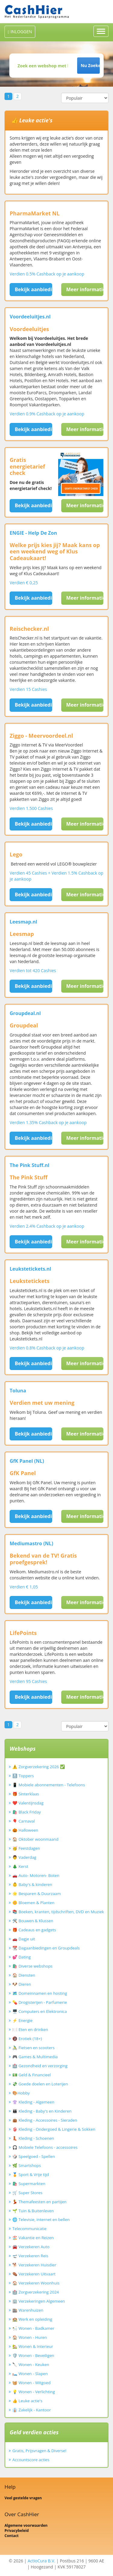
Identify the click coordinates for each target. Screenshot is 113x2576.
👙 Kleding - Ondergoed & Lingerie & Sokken (53, 2129)
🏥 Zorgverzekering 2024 (35, 2292)
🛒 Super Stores (27, 2192)
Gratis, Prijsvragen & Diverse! (39, 2450)
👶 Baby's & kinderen (32, 1884)
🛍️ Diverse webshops (32, 1966)
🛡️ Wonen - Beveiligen (33, 2355)
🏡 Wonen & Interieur (32, 2346)
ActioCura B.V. (41, 2561)
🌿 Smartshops (26, 2165)
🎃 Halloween (25, 1830)
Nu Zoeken (90, 65)
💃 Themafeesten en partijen (39, 2201)
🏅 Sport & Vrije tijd (30, 2174)
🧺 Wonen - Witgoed (31, 2382)
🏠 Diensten (23, 1975)
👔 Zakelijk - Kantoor (31, 2410)
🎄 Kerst (20, 1866)
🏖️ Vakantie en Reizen (33, 2237)
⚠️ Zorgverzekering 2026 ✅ (38, 1766)
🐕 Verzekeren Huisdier (34, 2265)
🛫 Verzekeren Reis (30, 2255)
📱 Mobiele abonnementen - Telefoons (48, 1785)
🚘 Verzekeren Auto (30, 2246)
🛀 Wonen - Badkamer (33, 2328)
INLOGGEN (20, 31)
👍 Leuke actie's (27, 2401)
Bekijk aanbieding (33, 289)
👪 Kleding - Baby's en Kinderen (41, 2111)
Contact (12, 2535)
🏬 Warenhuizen (27, 2310)
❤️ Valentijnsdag (27, 1803)
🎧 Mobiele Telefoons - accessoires (44, 2147)
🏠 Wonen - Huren (29, 2337)
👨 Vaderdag (24, 1857)
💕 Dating (21, 1957)
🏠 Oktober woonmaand (35, 1839)
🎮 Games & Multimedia (35, 2056)
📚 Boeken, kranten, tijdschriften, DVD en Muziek (58, 1911)
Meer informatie (85, 289)
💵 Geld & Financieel (31, 2075)
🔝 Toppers (23, 1775)
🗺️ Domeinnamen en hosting (39, 1993)
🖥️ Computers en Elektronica (39, 2011)
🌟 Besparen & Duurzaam (36, 1893)
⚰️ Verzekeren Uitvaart (33, 2274)
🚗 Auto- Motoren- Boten (35, 1875)
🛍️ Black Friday (26, 1812)
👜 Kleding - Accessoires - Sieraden (44, 2120)
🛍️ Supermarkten (28, 2183)
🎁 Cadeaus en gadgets (34, 1930)
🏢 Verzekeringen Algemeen (38, 2301)
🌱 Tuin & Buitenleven (33, 2210)
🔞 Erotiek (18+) (27, 2038)
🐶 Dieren (21, 1984)
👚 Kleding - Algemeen (33, 2102)
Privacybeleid (17, 2530)
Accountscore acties (30, 2459)
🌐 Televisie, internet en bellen (41, 2219)
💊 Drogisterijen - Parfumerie (39, 2002)
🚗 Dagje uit (23, 1939)
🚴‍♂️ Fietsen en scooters (33, 2047)
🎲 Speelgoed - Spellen (33, 2156)
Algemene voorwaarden (26, 2525)
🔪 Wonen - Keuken (30, 2364)
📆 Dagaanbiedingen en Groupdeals (46, 1948)
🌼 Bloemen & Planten (33, 1902)
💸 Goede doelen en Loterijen (40, 2084)
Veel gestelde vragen (23, 2497)
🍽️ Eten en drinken (30, 2029)
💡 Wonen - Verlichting (33, 2391)
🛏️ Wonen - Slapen (30, 2373)
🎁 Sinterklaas (25, 1794)
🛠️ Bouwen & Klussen (32, 1920)
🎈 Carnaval (23, 1821)
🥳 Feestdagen (26, 1848)
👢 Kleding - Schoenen (33, 2138)
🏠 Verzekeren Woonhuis (35, 2283)
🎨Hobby (21, 2093)
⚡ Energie (22, 2020)
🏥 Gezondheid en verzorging (39, 2065)
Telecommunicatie (29, 2228)
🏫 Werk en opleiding (32, 2319)
